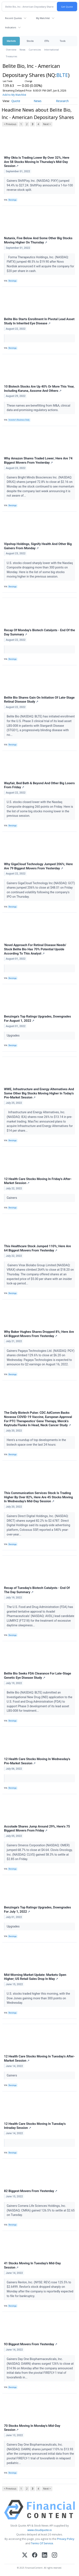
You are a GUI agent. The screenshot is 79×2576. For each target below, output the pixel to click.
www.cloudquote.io (39, 2530)
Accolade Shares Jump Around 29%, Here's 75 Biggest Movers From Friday (37, 1829)
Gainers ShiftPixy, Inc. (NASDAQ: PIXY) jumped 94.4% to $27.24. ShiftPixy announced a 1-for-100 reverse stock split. (40, 185)
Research (62, 101)
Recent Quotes (13, 18)
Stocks (30, 40)
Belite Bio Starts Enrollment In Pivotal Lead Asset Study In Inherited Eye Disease (39, 321)
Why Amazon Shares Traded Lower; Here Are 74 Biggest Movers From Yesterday (38, 460)
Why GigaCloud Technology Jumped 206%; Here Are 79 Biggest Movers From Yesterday (38, 866)
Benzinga (12, 200)
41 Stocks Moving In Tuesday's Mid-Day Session (32, 2265)
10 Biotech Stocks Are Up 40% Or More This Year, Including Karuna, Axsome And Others (39, 389)
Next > (47, 124)
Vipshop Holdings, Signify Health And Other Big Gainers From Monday (38, 546)
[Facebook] (34, 2555)
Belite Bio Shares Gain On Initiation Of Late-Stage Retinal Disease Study (39, 700)
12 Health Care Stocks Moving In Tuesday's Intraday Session (35, 2126)
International (51, 49)
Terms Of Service (42, 2543)
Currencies (35, 49)
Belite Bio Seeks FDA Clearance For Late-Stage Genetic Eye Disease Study (37, 1676)
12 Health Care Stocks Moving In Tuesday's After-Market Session (39, 2058)
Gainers (12, 1198)
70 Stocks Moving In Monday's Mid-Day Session (32, 2428)
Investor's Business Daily (19, 420)
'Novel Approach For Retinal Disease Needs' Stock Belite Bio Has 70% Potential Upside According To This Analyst (35, 949)
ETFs (46, 40)
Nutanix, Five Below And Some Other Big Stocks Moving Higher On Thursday (38, 240)
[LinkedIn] (44, 2555)
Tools (62, 40)
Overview (11, 49)
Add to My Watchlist (14, 95)
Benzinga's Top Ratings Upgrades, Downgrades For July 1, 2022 (37, 1909)
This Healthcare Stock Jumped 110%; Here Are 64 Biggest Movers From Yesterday (37, 1248)
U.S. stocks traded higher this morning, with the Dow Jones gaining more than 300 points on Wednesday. (38, 1998)
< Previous (10, 124)
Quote (15, 101)
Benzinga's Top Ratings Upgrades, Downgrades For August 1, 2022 (37, 1019)
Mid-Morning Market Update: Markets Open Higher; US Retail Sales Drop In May (35, 1977)
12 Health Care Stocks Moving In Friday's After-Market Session (38, 1181)
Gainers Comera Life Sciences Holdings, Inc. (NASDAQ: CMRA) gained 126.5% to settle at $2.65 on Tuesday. (41, 2210)
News (22, 49)
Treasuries (11, 56)
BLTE (62, 74)
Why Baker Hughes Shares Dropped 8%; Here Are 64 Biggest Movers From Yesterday (39, 1334)
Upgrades (13, 1035)
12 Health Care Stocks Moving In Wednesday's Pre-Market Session (37, 1761)
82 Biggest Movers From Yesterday (30, 2191)
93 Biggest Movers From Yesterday (30, 2344)
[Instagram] (54, 2555)
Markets (11, 40)
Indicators (10, 27)
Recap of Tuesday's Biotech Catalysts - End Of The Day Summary (37, 1590)
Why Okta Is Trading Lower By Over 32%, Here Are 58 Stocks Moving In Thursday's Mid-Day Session (36, 162)
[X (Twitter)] (24, 2555)
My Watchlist (43, 18)
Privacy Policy (65, 2539)
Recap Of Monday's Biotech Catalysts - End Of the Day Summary (39, 632)
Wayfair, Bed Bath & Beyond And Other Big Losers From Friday (39, 785)
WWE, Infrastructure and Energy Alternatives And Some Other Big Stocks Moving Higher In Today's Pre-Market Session (39, 1093)
